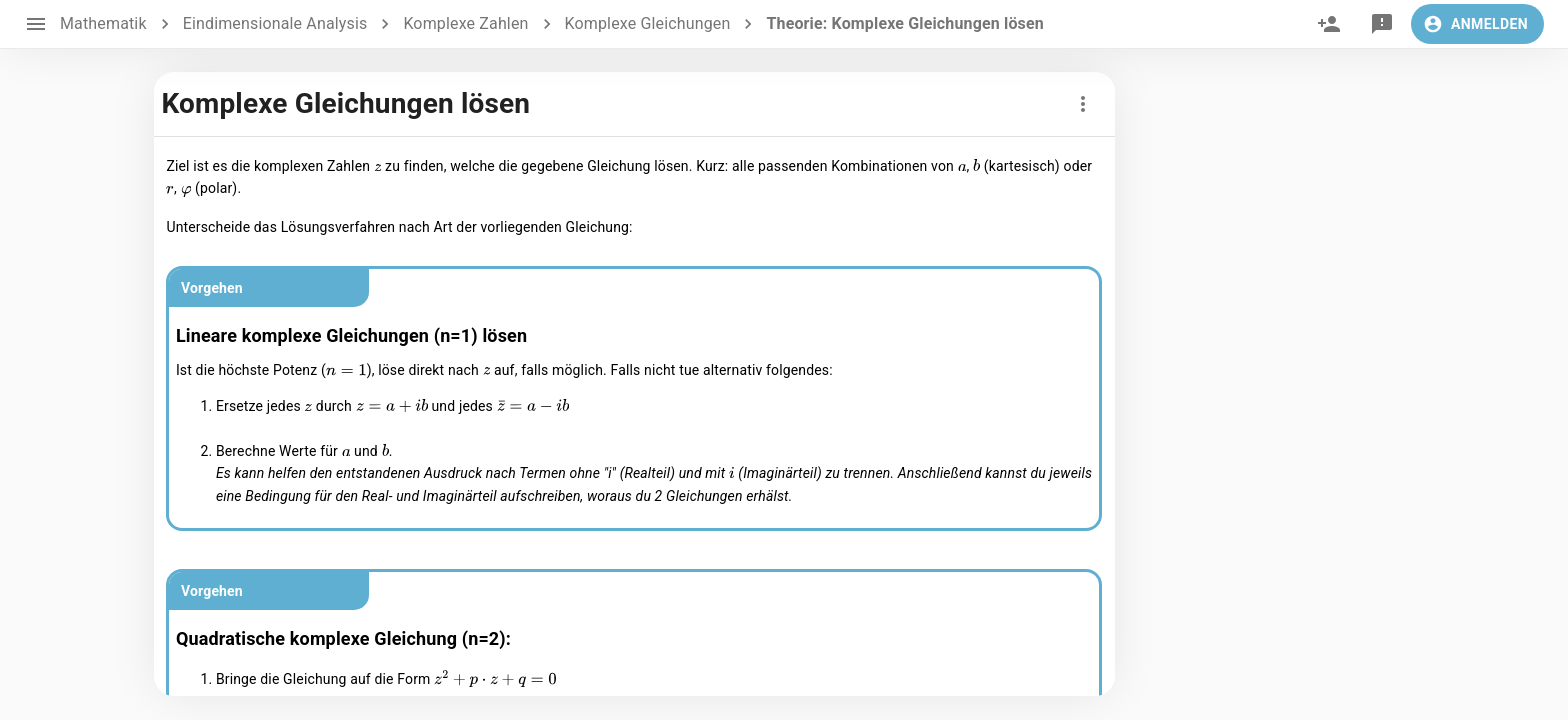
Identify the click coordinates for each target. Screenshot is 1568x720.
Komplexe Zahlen (465, 23)
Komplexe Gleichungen (648, 23)
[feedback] (1382, 24)
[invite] (1329, 24)
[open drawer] (36, 24)
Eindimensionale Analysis (275, 23)
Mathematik (103, 23)
